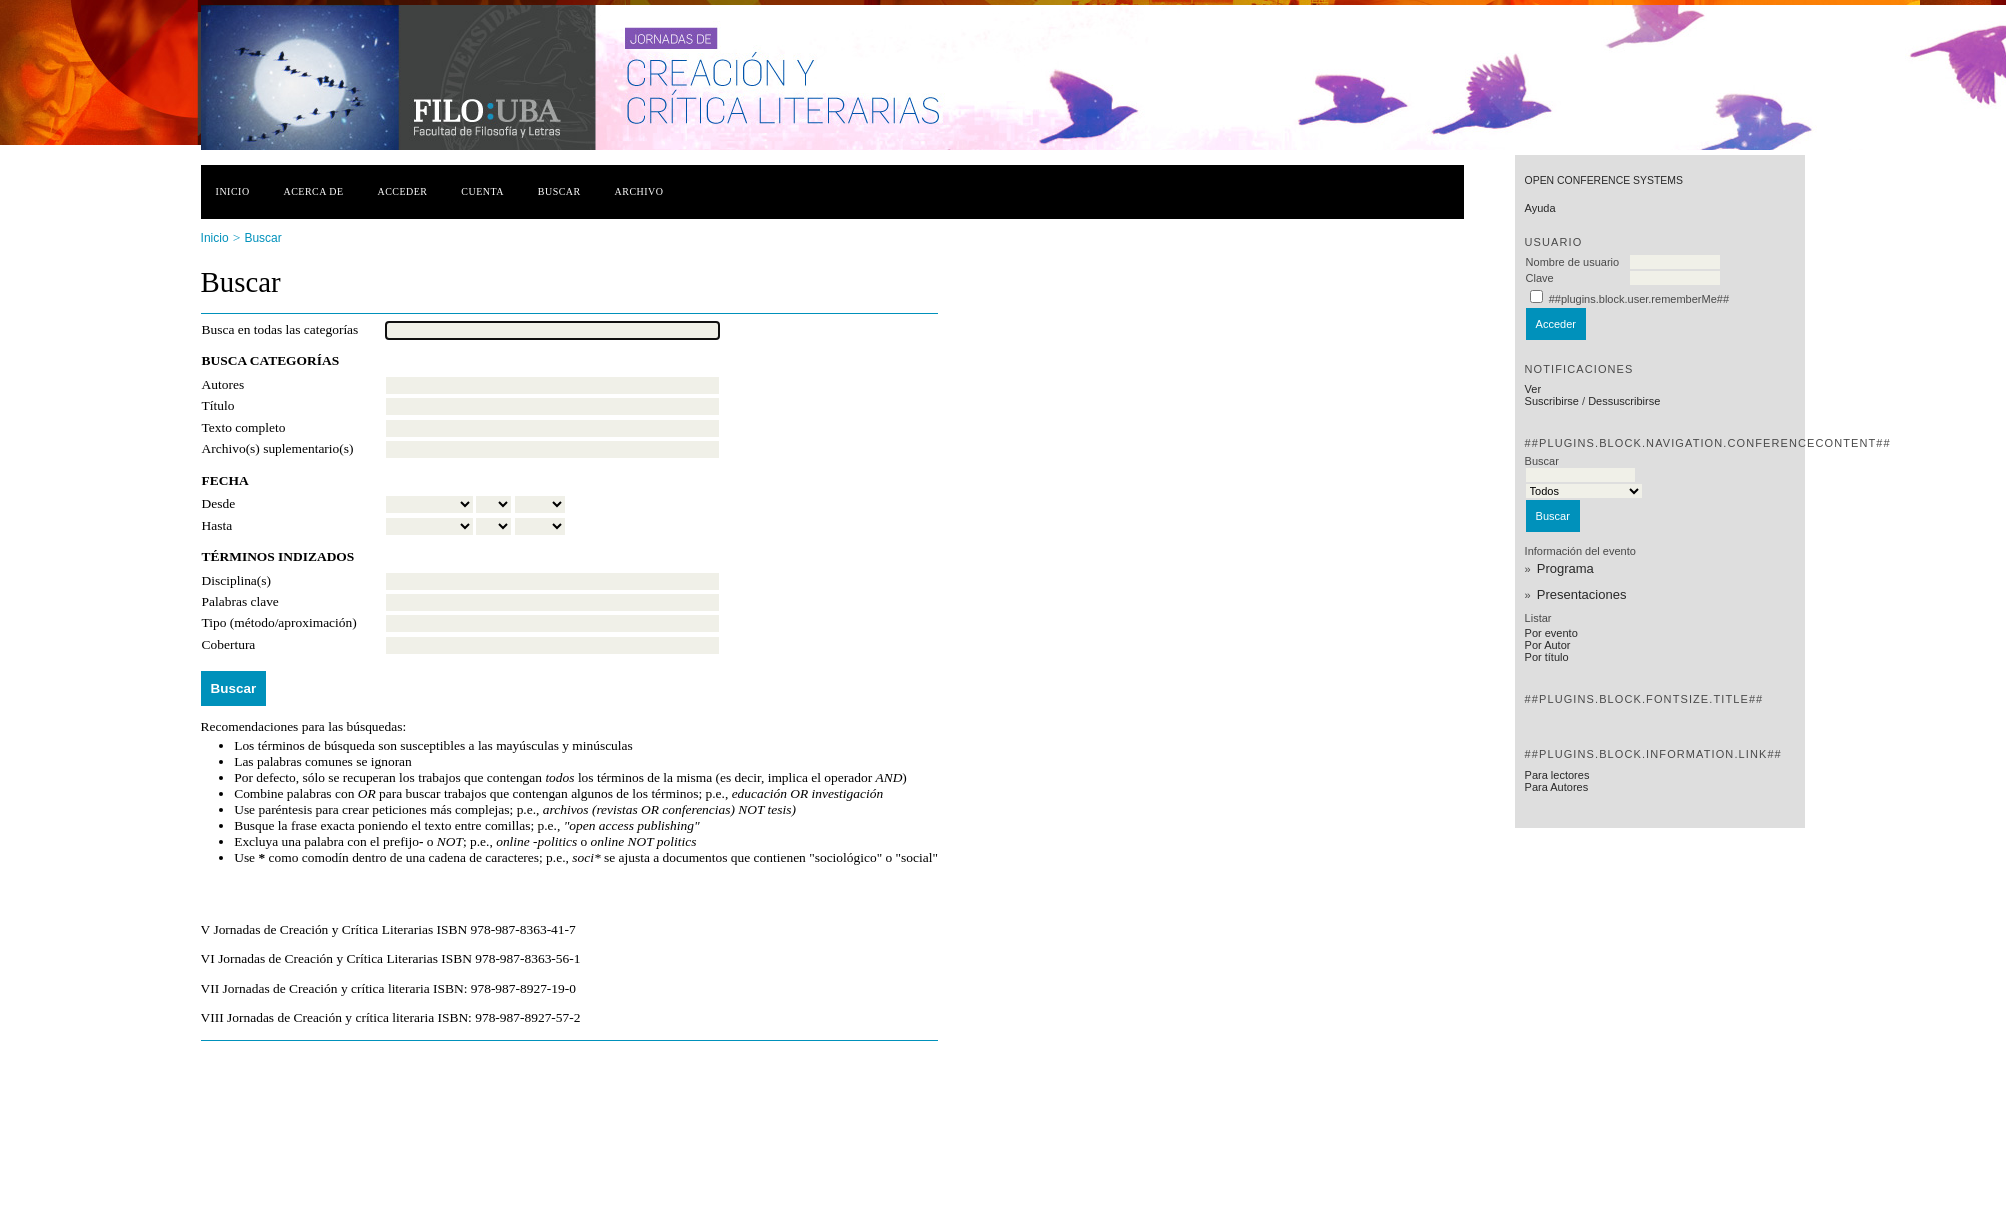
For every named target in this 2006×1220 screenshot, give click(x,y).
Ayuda (1540, 208)
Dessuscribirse (1624, 401)
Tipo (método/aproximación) (279, 622)
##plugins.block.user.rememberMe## (1639, 299)
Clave (1540, 278)
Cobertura (229, 644)
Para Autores (1557, 787)
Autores (223, 384)
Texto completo (244, 427)
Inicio (233, 191)
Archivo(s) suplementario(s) (278, 448)
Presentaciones (1582, 594)
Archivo (639, 191)
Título (218, 405)
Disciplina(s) (236, 580)
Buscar (559, 191)
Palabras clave (240, 601)
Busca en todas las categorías (280, 329)
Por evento (1551, 633)
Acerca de (313, 191)
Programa (1565, 568)
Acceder (402, 191)
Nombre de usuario (1573, 262)
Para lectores (1557, 775)
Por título (1547, 657)
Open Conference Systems (1604, 180)
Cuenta (482, 191)
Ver (1533, 389)
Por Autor (1548, 645)
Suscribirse (1552, 401)
